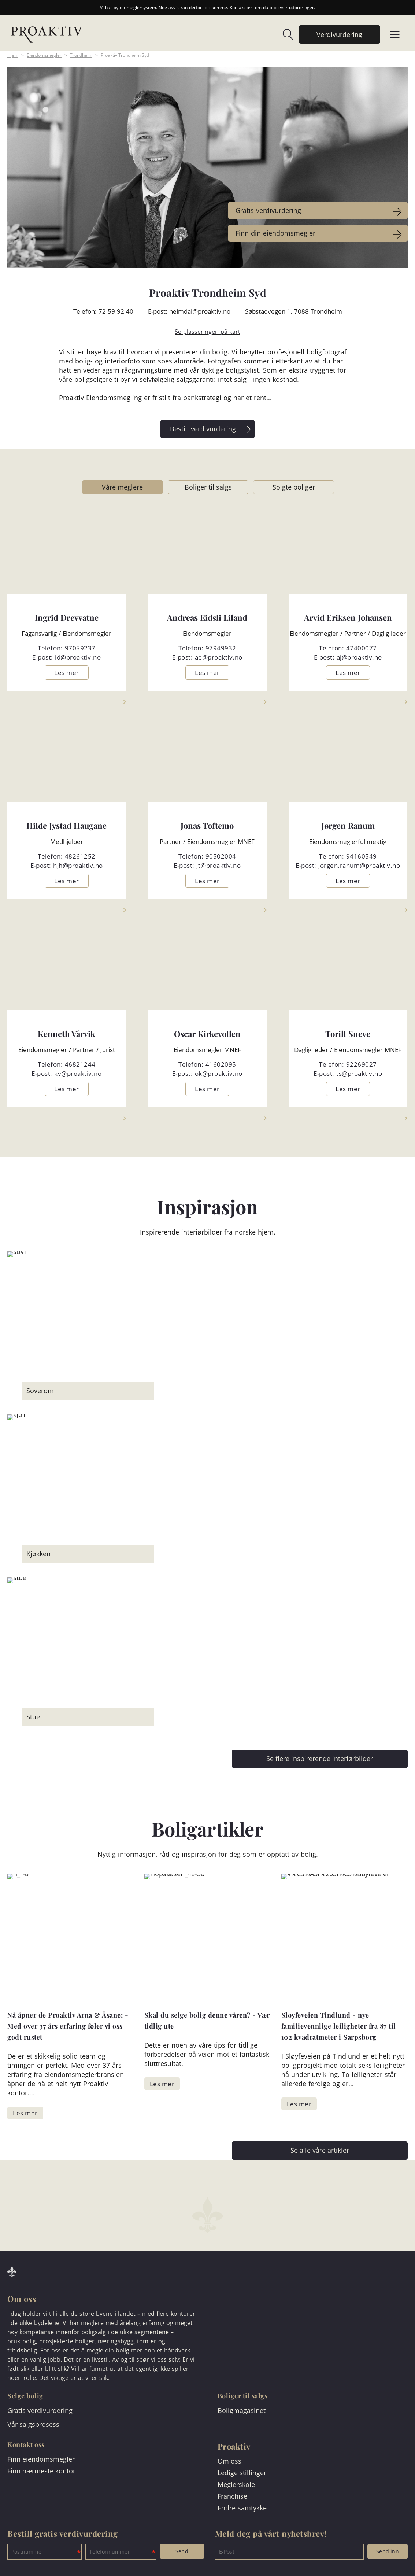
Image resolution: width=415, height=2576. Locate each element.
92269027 (361, 1064)
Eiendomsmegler (44, 55)
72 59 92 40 (116, 311)
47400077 (361, 648)
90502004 (220, 856)
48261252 (80, 856)
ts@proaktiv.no (359, 1073)
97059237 (80, 648)
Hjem (12, 55)
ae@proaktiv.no (218, 657)
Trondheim (81, 55)
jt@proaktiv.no (218, 865)
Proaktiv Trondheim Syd (125, 55)
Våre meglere (122, 487)
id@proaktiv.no (78, 657)
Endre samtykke (242, 2507)
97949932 (220, 648)
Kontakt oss (241, 7)
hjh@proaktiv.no (78, 865)
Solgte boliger (294, 487)
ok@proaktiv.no (218, 1073)
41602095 (220, 1064)
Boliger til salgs (208, 487)
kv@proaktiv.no (77, 1073)
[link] (284, 34)
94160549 (361, 856)
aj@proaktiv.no (359, 657)
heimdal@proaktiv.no (199, 311)
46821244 (80, 1064)
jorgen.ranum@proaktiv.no (359, 865)
